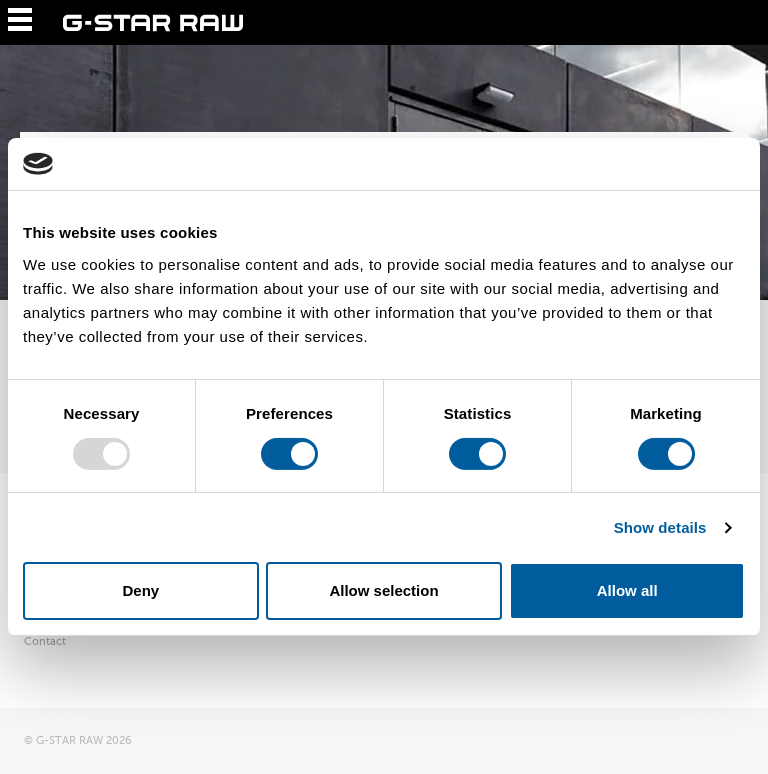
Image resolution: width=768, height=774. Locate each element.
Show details (660, 527)
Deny (140, 590)
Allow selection (383, 590)
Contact (45, 641)
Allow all (627, 590)
